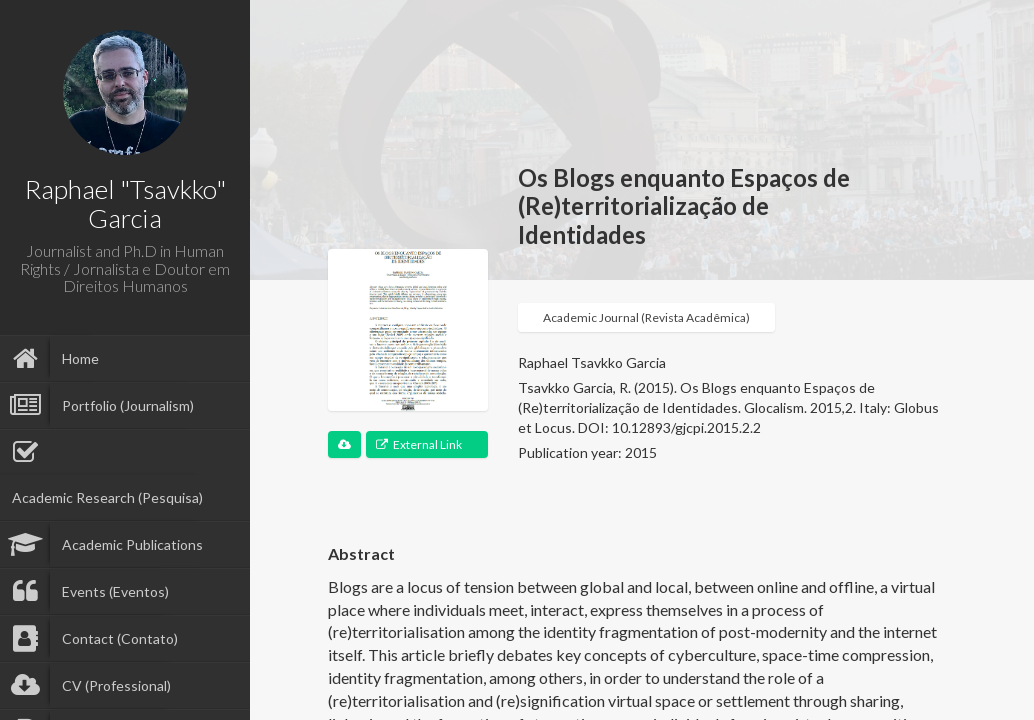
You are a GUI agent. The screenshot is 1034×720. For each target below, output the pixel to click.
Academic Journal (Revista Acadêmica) (646, 317)
